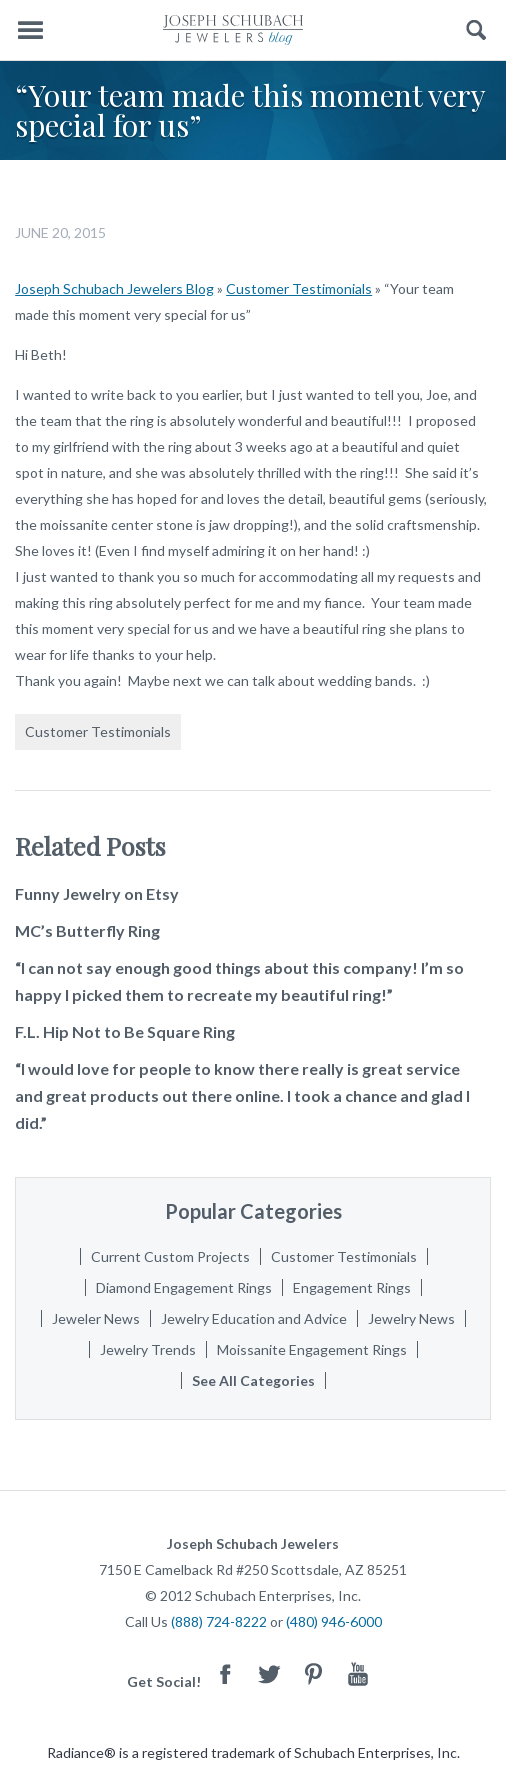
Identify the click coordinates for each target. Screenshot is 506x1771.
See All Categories (253, 1380)
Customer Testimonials (299, 288)
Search (476, 30)
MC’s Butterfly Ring (87, 930)
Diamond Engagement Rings (184, 1287)
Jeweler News (96, 1318)
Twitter (270, 1673)
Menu (30, 30)
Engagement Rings (352, 1287)
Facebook (226, 1673)
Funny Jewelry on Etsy (97, 893)
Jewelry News (411, 1318)
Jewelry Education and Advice (254, 1318)
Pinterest (314, 1673)
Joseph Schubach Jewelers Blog (114, 288)
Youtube (358, 1673)
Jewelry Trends (148, 1349)
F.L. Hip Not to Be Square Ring (125, 1031)
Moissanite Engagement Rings (312, 1349)
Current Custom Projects (170, 1256)
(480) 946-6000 (334, 1621)
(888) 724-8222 (219, 1621)
